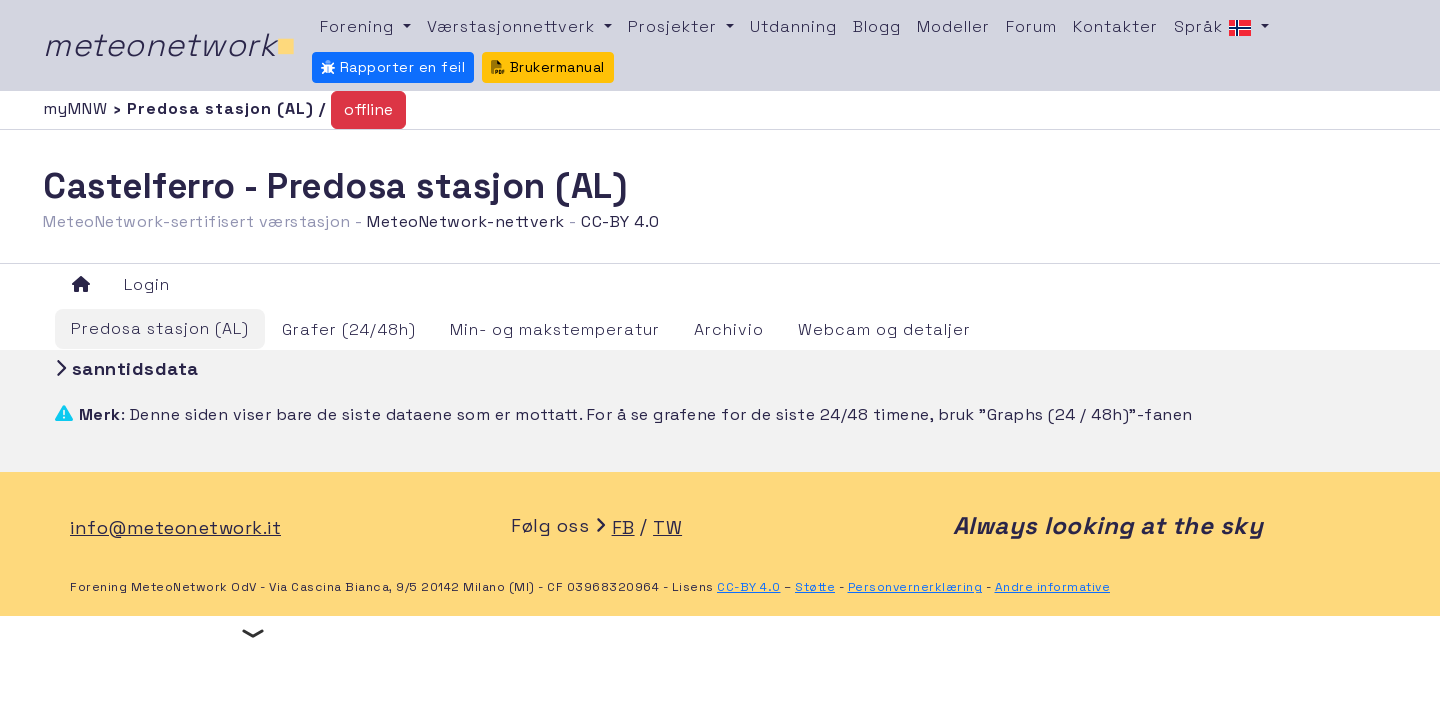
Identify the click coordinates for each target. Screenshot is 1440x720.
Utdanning (793, 26)
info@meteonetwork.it (175, 527)
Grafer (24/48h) (349, 329)
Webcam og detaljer (884, 329)
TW (667, 527)
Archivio (729, 329)
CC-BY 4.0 (620, 221)
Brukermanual (548, 67)
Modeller (953, 26)
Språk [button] (1215, 28)
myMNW (78, 108)
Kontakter (1115, 26)
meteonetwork (169, 45)
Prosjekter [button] (675, 26)
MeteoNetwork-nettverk (466, 221)
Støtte (815, 587)
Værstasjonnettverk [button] (513, 26)
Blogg (877, 26)
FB (623, 527)
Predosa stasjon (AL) (160, 328)
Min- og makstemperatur (555, 329)
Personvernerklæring (915, 587)
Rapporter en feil (393, 67)
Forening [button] (359, 26)
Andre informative (1053, 587)
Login (147, 284)
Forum (1031, 26)
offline (368, 109)
